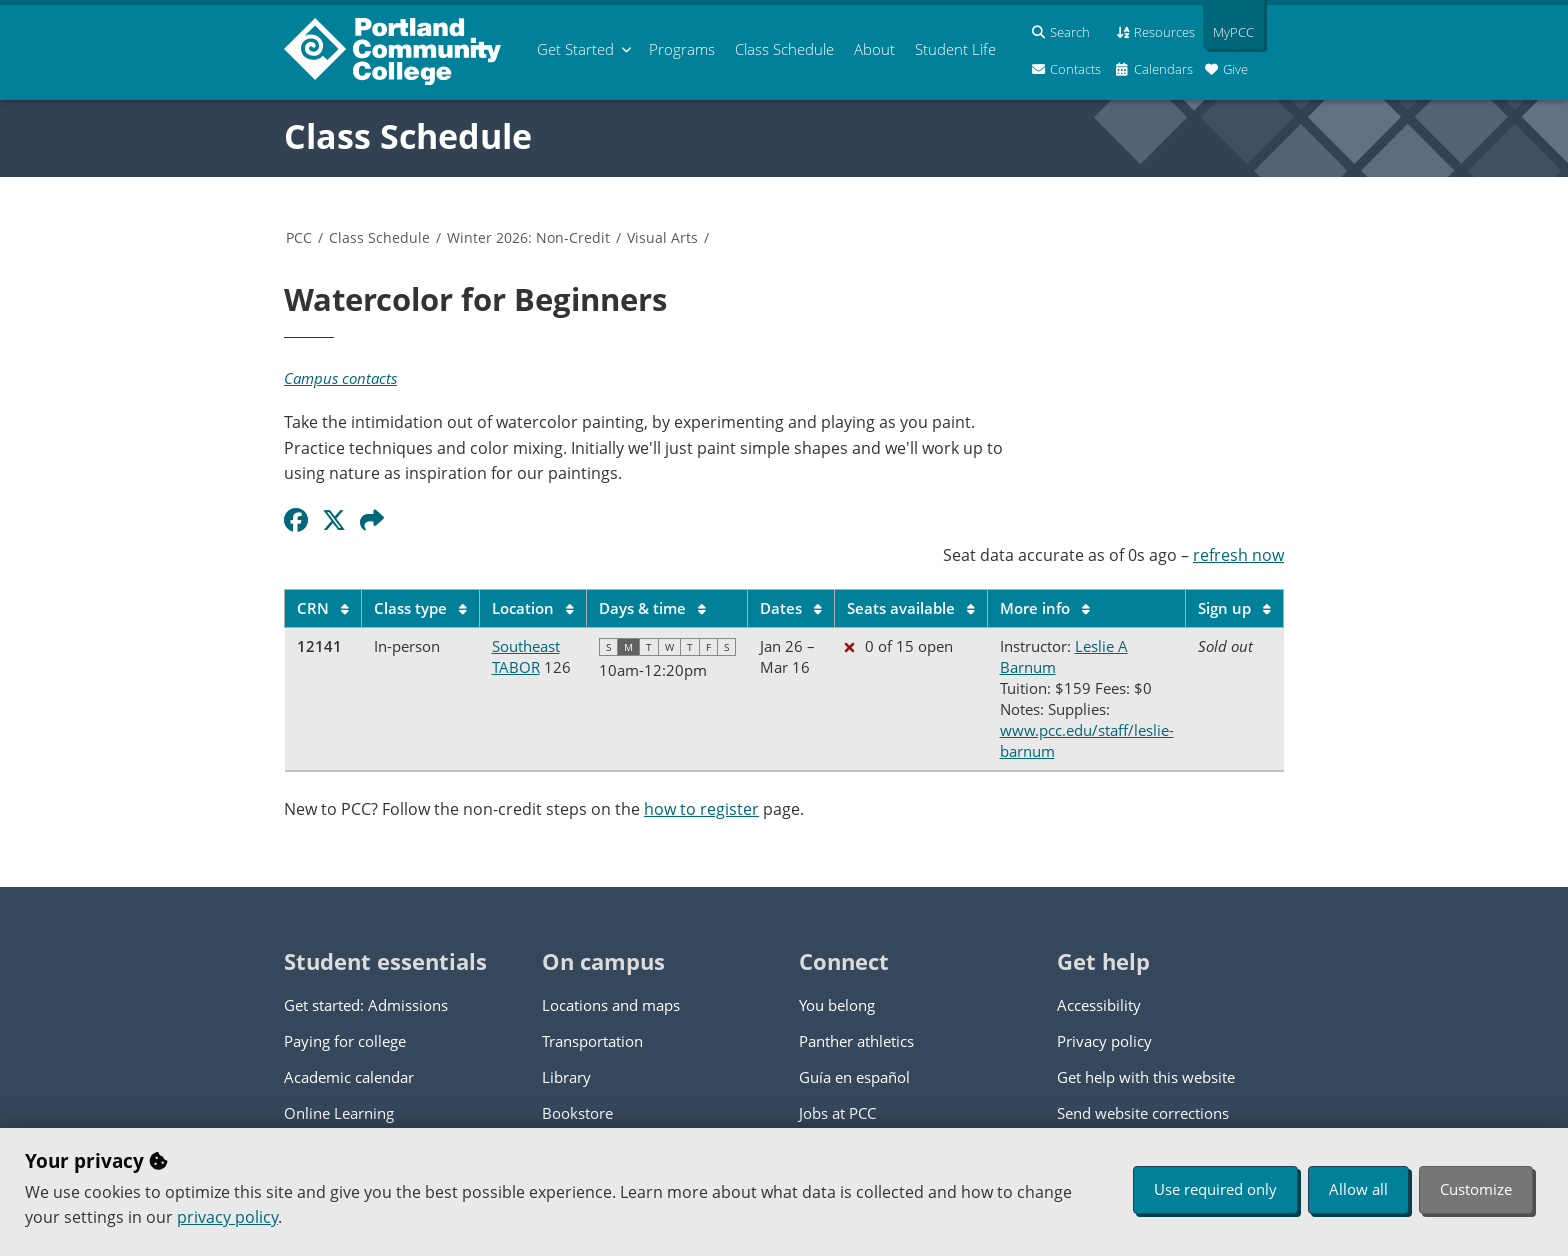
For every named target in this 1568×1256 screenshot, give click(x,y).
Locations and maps (611, 1005)
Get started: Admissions (366, 1005)
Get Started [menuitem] (575, 49)
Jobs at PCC (837, 1113)
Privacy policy (1104, 1041)
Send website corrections (1143, 1113)
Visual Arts (662, 237)
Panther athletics (856, 1041)
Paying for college (345, 1041)
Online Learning (339, 1113)
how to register (701, 809)
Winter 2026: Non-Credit (528, 237)
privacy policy (227, 1217)
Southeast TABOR (526, 656)
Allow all (1358, 1189)
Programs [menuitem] (682, 49)
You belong (837, 1005)
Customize (1476, 1189)
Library (566, 1077)
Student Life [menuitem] (955, 49)
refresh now (1238, 555)
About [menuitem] (874, 49)
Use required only (1215, 1189)
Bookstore (577, 1113)
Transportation (592, 1041)
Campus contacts (340, 378)
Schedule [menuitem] (784, 49)
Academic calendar (349, 1077)
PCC (299, 237)
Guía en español (854, 1077)
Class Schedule (408, 136)
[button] (376, 519)
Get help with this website (1146, 1077)
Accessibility (1099, 1005)
